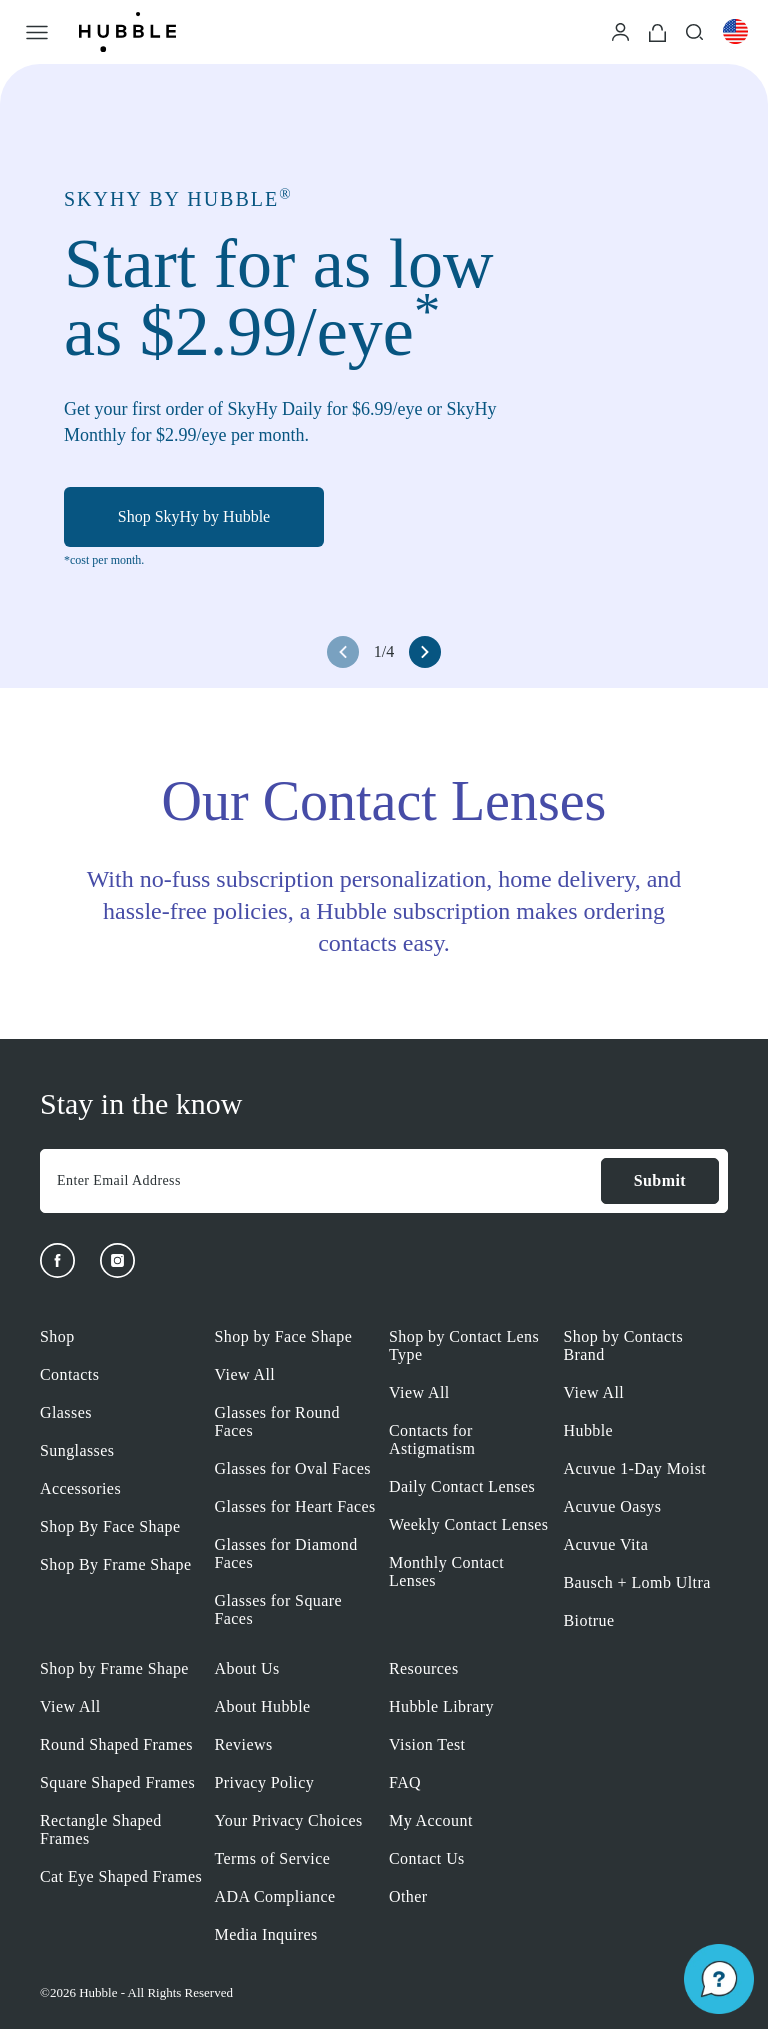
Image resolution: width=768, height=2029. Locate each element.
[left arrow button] (343, 652)
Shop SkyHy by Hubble (194, 517)
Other (408, 1896)
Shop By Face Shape (110, 1526)
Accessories (80, 1488)
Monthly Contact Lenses (446, 1571)
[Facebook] (57, 1260)
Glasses (66, 1412)
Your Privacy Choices (289, 1820)
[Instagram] (117, 1260)
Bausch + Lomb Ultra (637, 1582)
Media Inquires (266, 1934)
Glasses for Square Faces (279, 1609)
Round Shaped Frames (116, 1744)
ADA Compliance (275, 1896)
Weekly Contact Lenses (468, 1524)
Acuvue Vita (606, 1544)
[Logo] (127, 32)
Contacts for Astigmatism (432, 1439)
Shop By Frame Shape (116, 1564)
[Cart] (657, 31)
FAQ (405, 1782)
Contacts (69, 1374)
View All (245, 1374)
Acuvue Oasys (613, 1506)
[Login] (620, 31)
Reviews (244, 1744)
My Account (431, 1820)
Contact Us (427, 1858)
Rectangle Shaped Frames (101, 1829)
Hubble (589, 1430)
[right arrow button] (425, 652)
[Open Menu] (37, 32)
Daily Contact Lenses (462, 1486)
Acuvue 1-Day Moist (635, 1468)
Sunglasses (77, 1450)
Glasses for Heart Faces (295, 1506)
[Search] (694, 31)
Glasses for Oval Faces (293, 1468)
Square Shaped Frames (117, 1782)
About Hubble (263, 1706)
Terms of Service (273, 1858)
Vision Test (427, 1744)
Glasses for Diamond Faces (286, 1553)
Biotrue (589, 1620)
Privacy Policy (265, 1782)
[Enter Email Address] (320, 1181)
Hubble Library (441, 1706)
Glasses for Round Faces (277, 1421)
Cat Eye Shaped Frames (121, 1876)
